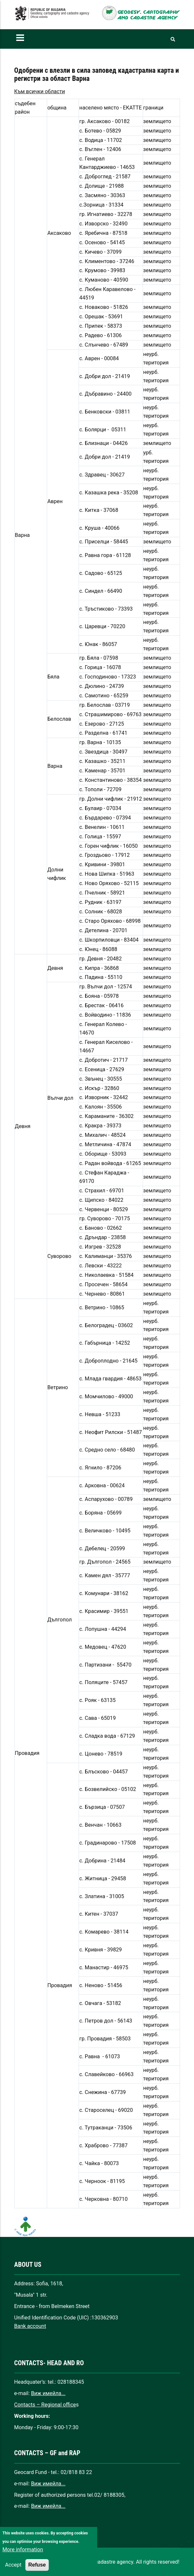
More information (22, 2559)
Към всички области (39, 91)
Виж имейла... (48, 2393)
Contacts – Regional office (45, 2405)
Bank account (30, 2326)
